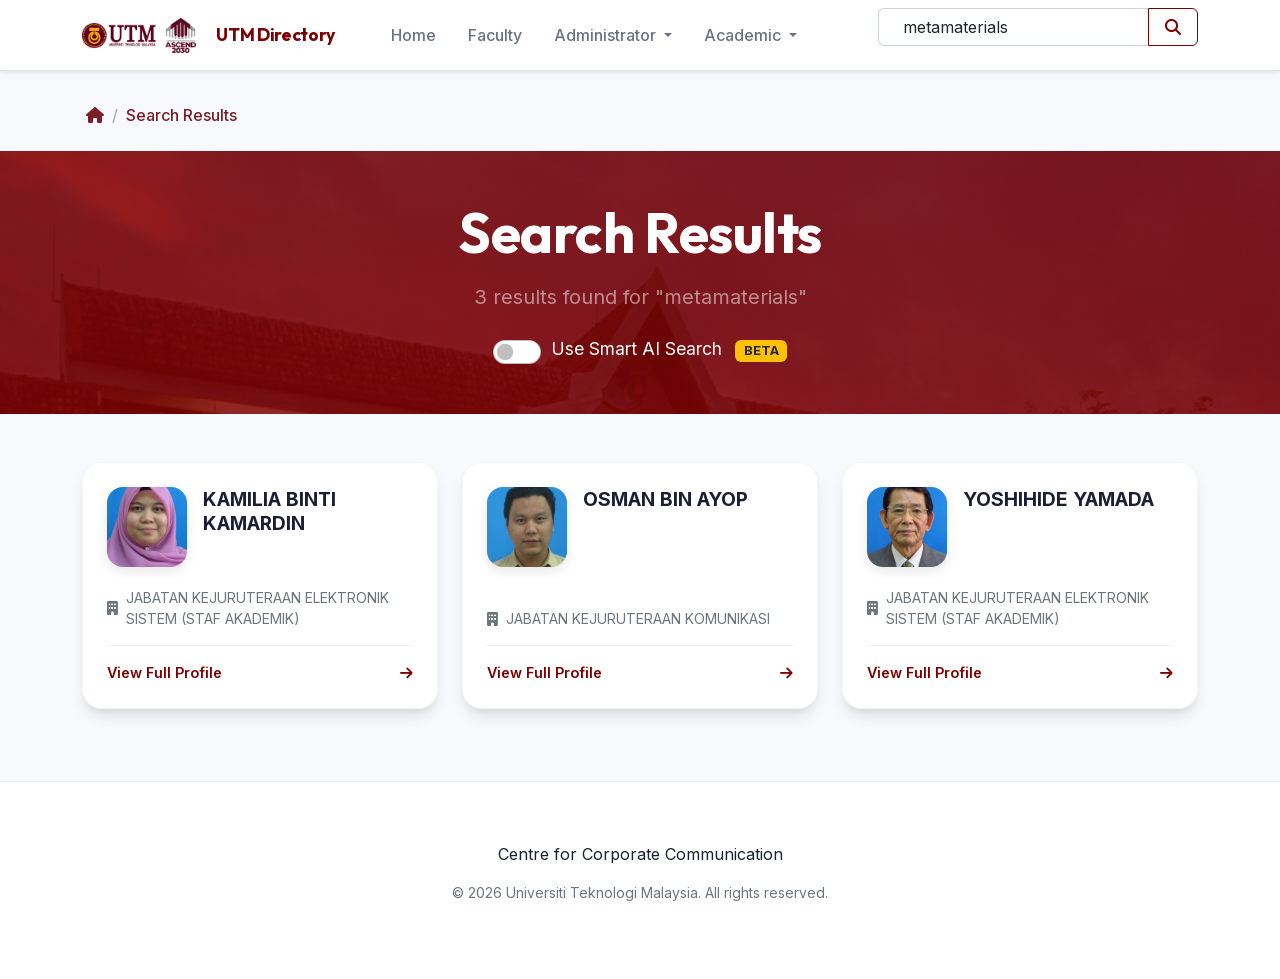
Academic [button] (744, 35)
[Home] (95, 115)
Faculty (495, 35)
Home (413, 35)
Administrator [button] (607, 35)
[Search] (1013, 27)
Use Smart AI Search (669, 350)
